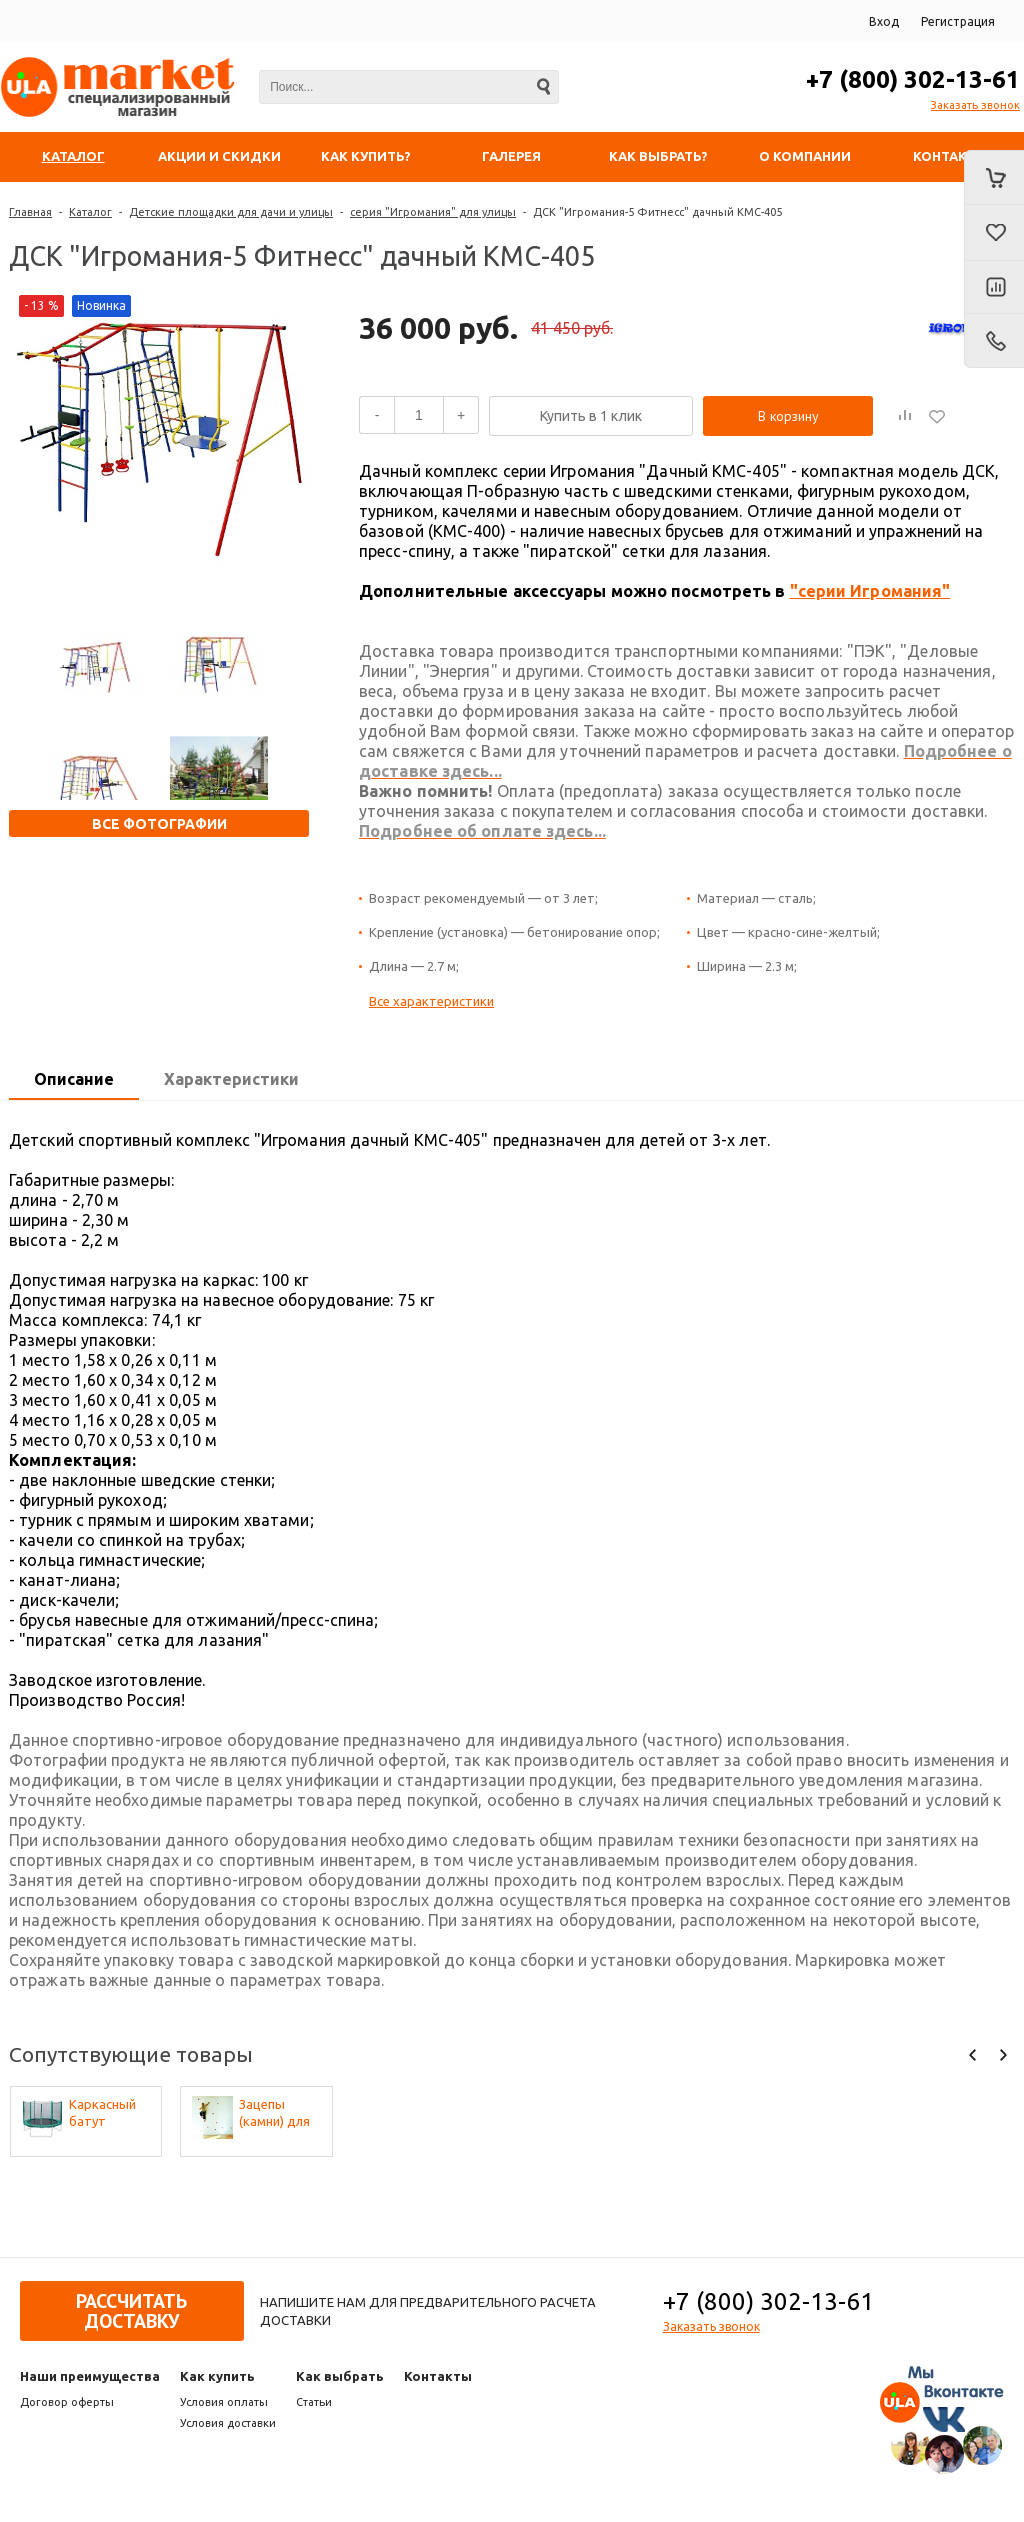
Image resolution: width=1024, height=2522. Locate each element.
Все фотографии (159, 824)
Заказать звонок (975, 105)
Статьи (314, 2402)
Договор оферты (67, 2402)
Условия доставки (228, 2423)
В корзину (788, 416)
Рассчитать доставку (131, 2311)
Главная (30, 212)
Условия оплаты (224, 2402)
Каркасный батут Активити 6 (104, 2113)
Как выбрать (340, 2376)
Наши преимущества (90, 2376)
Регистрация (958, 21)
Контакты (438, 2376)
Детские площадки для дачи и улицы (231, 212)
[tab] (74, 1080)
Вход (884, 21)
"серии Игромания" (870, 591)
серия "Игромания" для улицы (433, 212)
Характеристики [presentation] (231, 1079)
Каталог (90, 212)
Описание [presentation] (74, 1079)
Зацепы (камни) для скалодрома (277, 2113)
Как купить (217, 2376)
